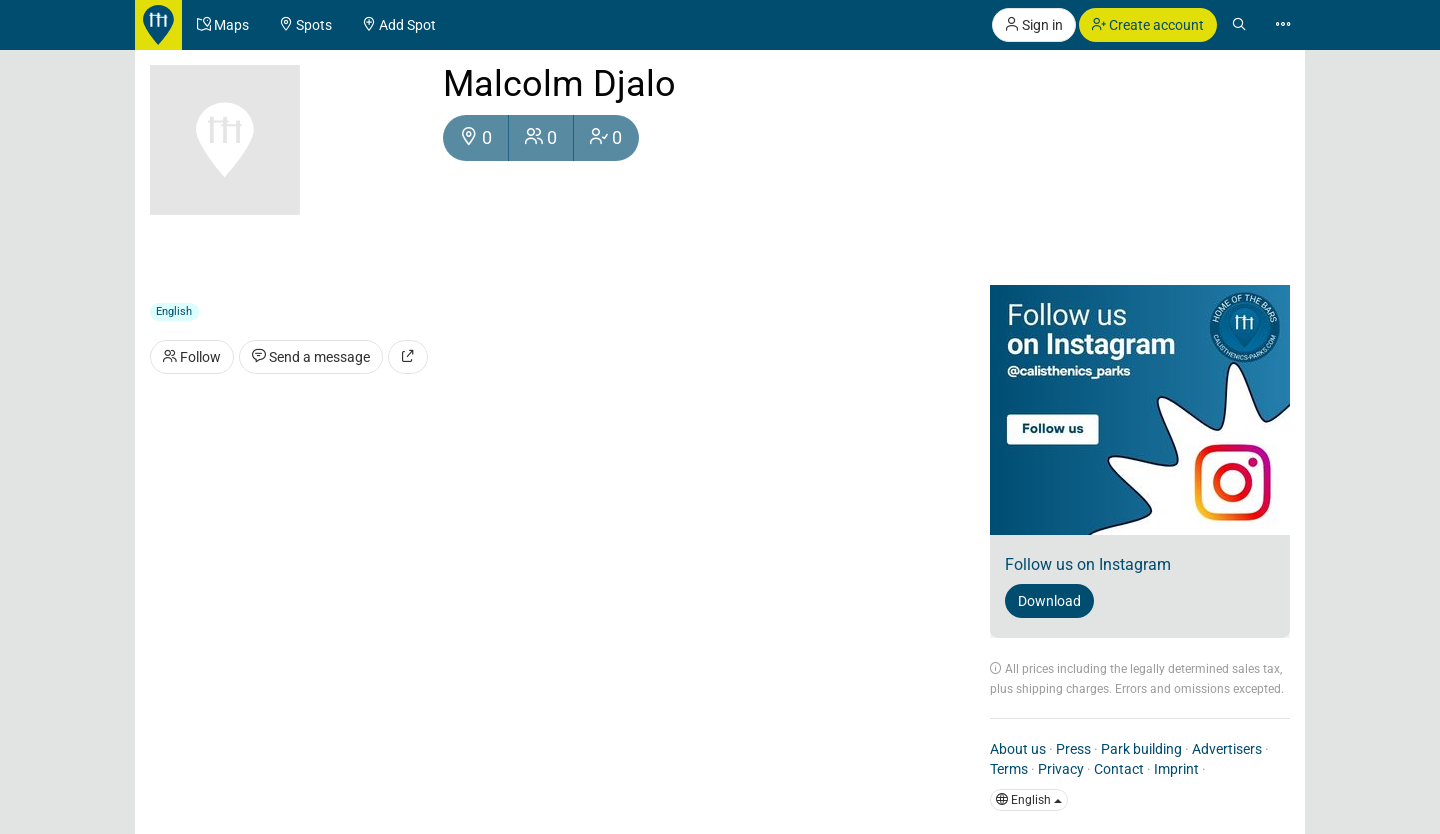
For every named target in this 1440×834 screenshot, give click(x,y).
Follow (192, 357)
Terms (1009, 769)
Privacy (1061, 769)
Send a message (311, 357)
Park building (1141, 749)
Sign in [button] (1034, 25)
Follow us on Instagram (1088, 564)
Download (1049, 601)
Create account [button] (1148, 25)
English (1029, 800)
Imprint (1176, 769)
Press (1073, 749)
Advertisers (1227, 749)
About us (1018, 749)
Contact (1119, 769)
